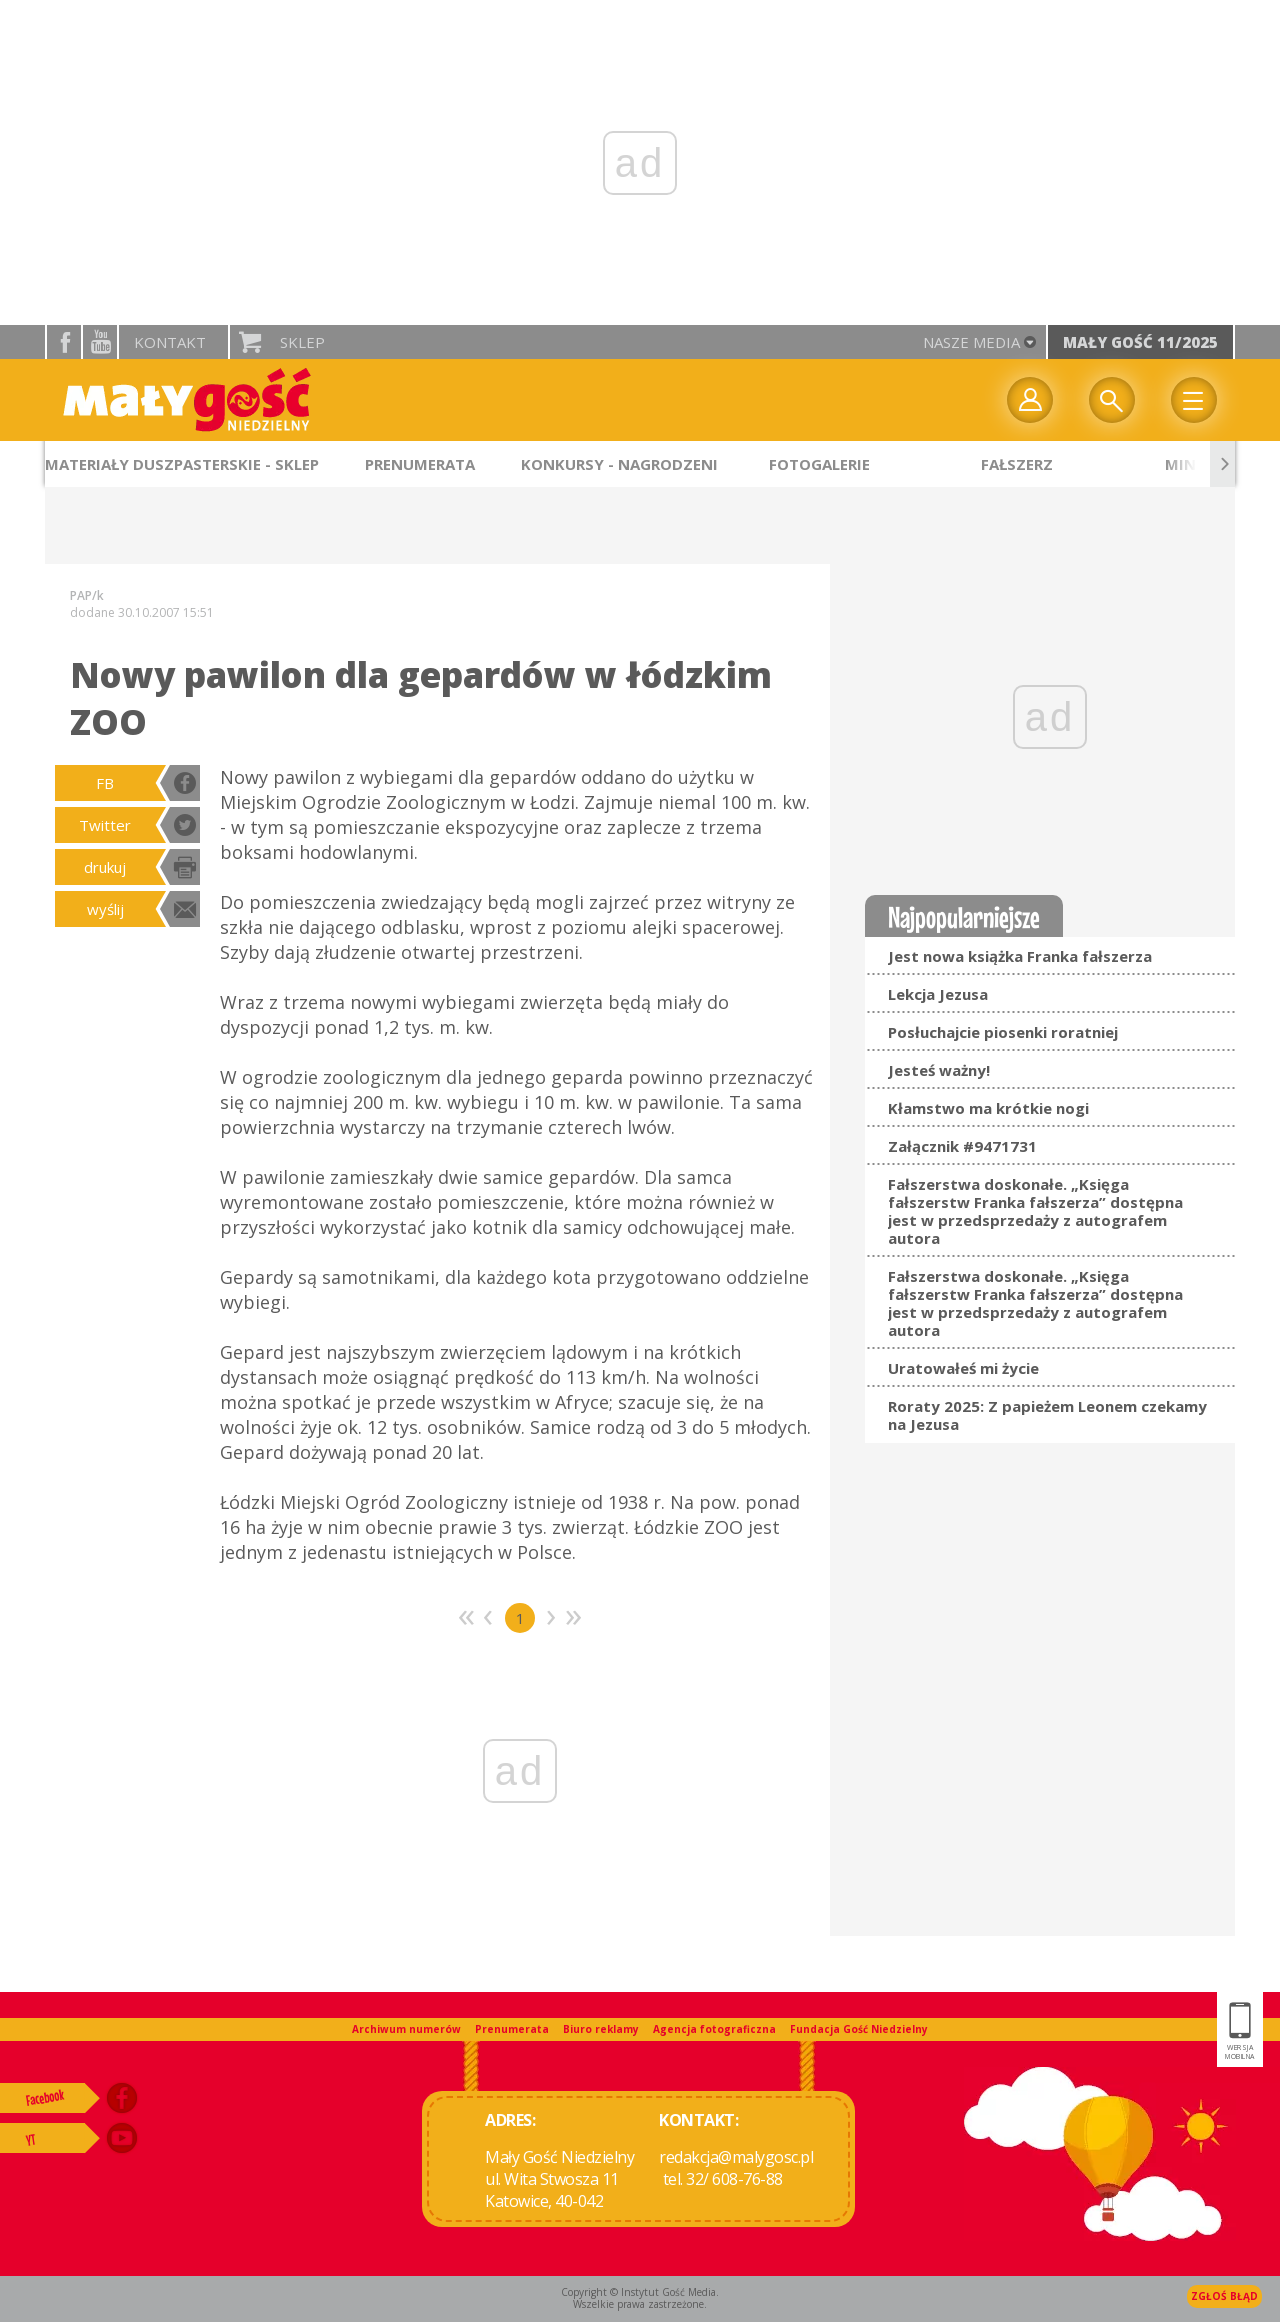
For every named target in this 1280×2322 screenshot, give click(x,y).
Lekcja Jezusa (938, 994)
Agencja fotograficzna (714, 2029)
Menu (1194, 400)
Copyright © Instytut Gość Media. (640, 2292)
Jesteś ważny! (939, 1070)
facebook (64, 342)
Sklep (302, 342)
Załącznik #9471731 (962, 1146)
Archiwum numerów (406, 2029)
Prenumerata (512, 2029)
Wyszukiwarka (1112, 400)
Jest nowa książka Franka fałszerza (1020, 956)
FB (105, 783)
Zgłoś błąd (1224, 2296)
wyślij (105, 909)
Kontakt (170, 342)
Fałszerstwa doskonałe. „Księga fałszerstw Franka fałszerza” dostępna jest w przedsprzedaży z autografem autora (1035, 1211)
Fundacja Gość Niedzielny (859, 2029)
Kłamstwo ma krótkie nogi (988, 1108)
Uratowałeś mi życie (963, 1368)
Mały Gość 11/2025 (1140, 342)
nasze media (971, 342)
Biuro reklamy (601, 2029)
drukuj (105, 867)
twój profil (1030, 400)
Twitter (105, 825)
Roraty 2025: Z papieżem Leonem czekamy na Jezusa (1047, 1415)
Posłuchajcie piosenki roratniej (1003, 1032)
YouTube (100, 342)
